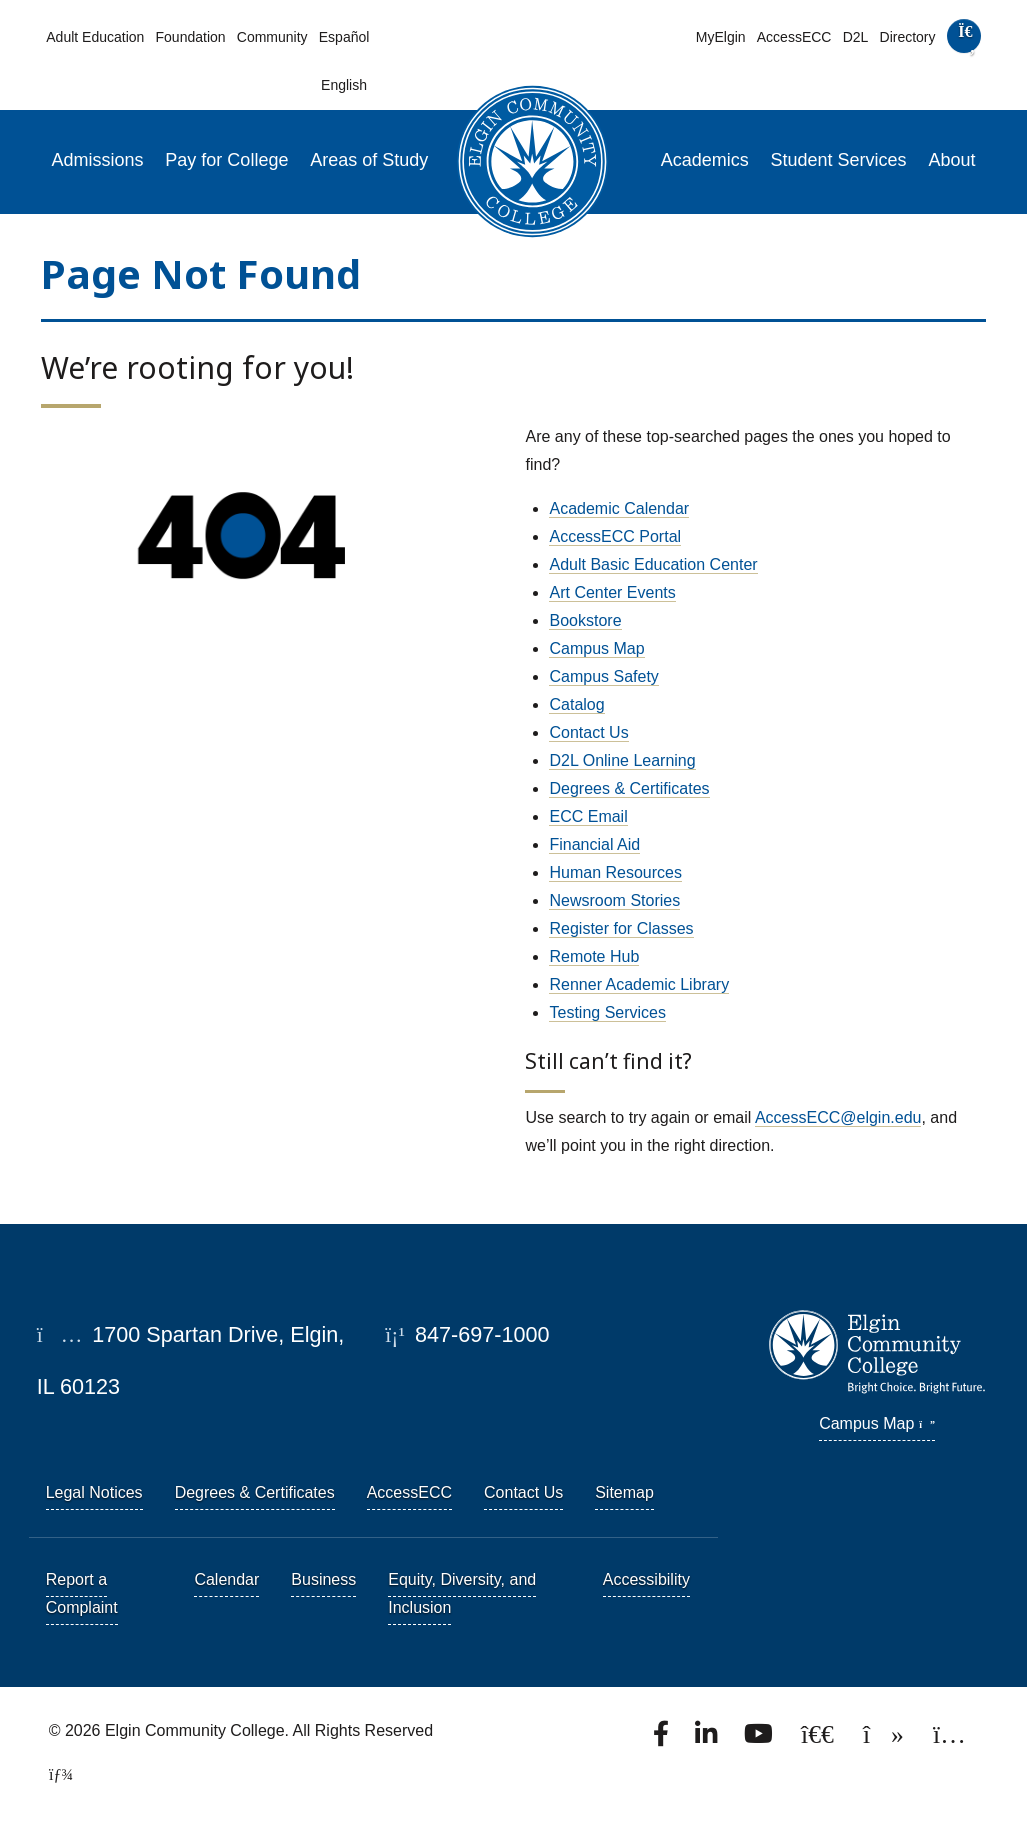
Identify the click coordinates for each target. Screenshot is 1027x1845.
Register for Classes (621, 928)
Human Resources (615, 872)
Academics (705, 160)
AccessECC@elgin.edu (838, 1117)
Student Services (839, 160)
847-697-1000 (467, 1334)
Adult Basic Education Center (653, 564)
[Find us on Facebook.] (663, 1739)
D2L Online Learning (622, 760)
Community (272, 37)
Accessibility (646, 1579)
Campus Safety (603, 676)
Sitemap (624, 1492)
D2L (856, 37)
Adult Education (95, 37)
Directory (908, 37)
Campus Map (596, 648)
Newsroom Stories (614, 900)
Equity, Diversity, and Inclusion (462, 1593)
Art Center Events (612, 592)
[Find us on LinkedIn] (708, 1739)
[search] (963, 40)
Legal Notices (94, 1492)
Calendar (226, 1579)
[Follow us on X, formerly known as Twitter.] (819, 1739)
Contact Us (588, 732)
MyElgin (721, 37)
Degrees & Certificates (629, 788)
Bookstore (585, 620)
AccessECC (794, 37)
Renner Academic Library (639, 984)
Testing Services (607, 1012)
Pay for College (226, 160)
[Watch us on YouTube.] (760, 1739)
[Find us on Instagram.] (949, 1739)
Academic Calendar (619, 508)
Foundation (191, 37)
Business (323, 1579)
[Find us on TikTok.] (885, 1739)
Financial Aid (594, 844)
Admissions (98, 160)
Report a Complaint (82, 1593)
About (951, 160)
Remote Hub (594, 956)
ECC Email (588, 816)
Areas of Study (369, 160)
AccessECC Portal (615, 536)
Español (344, 37)
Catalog (576, 704)
